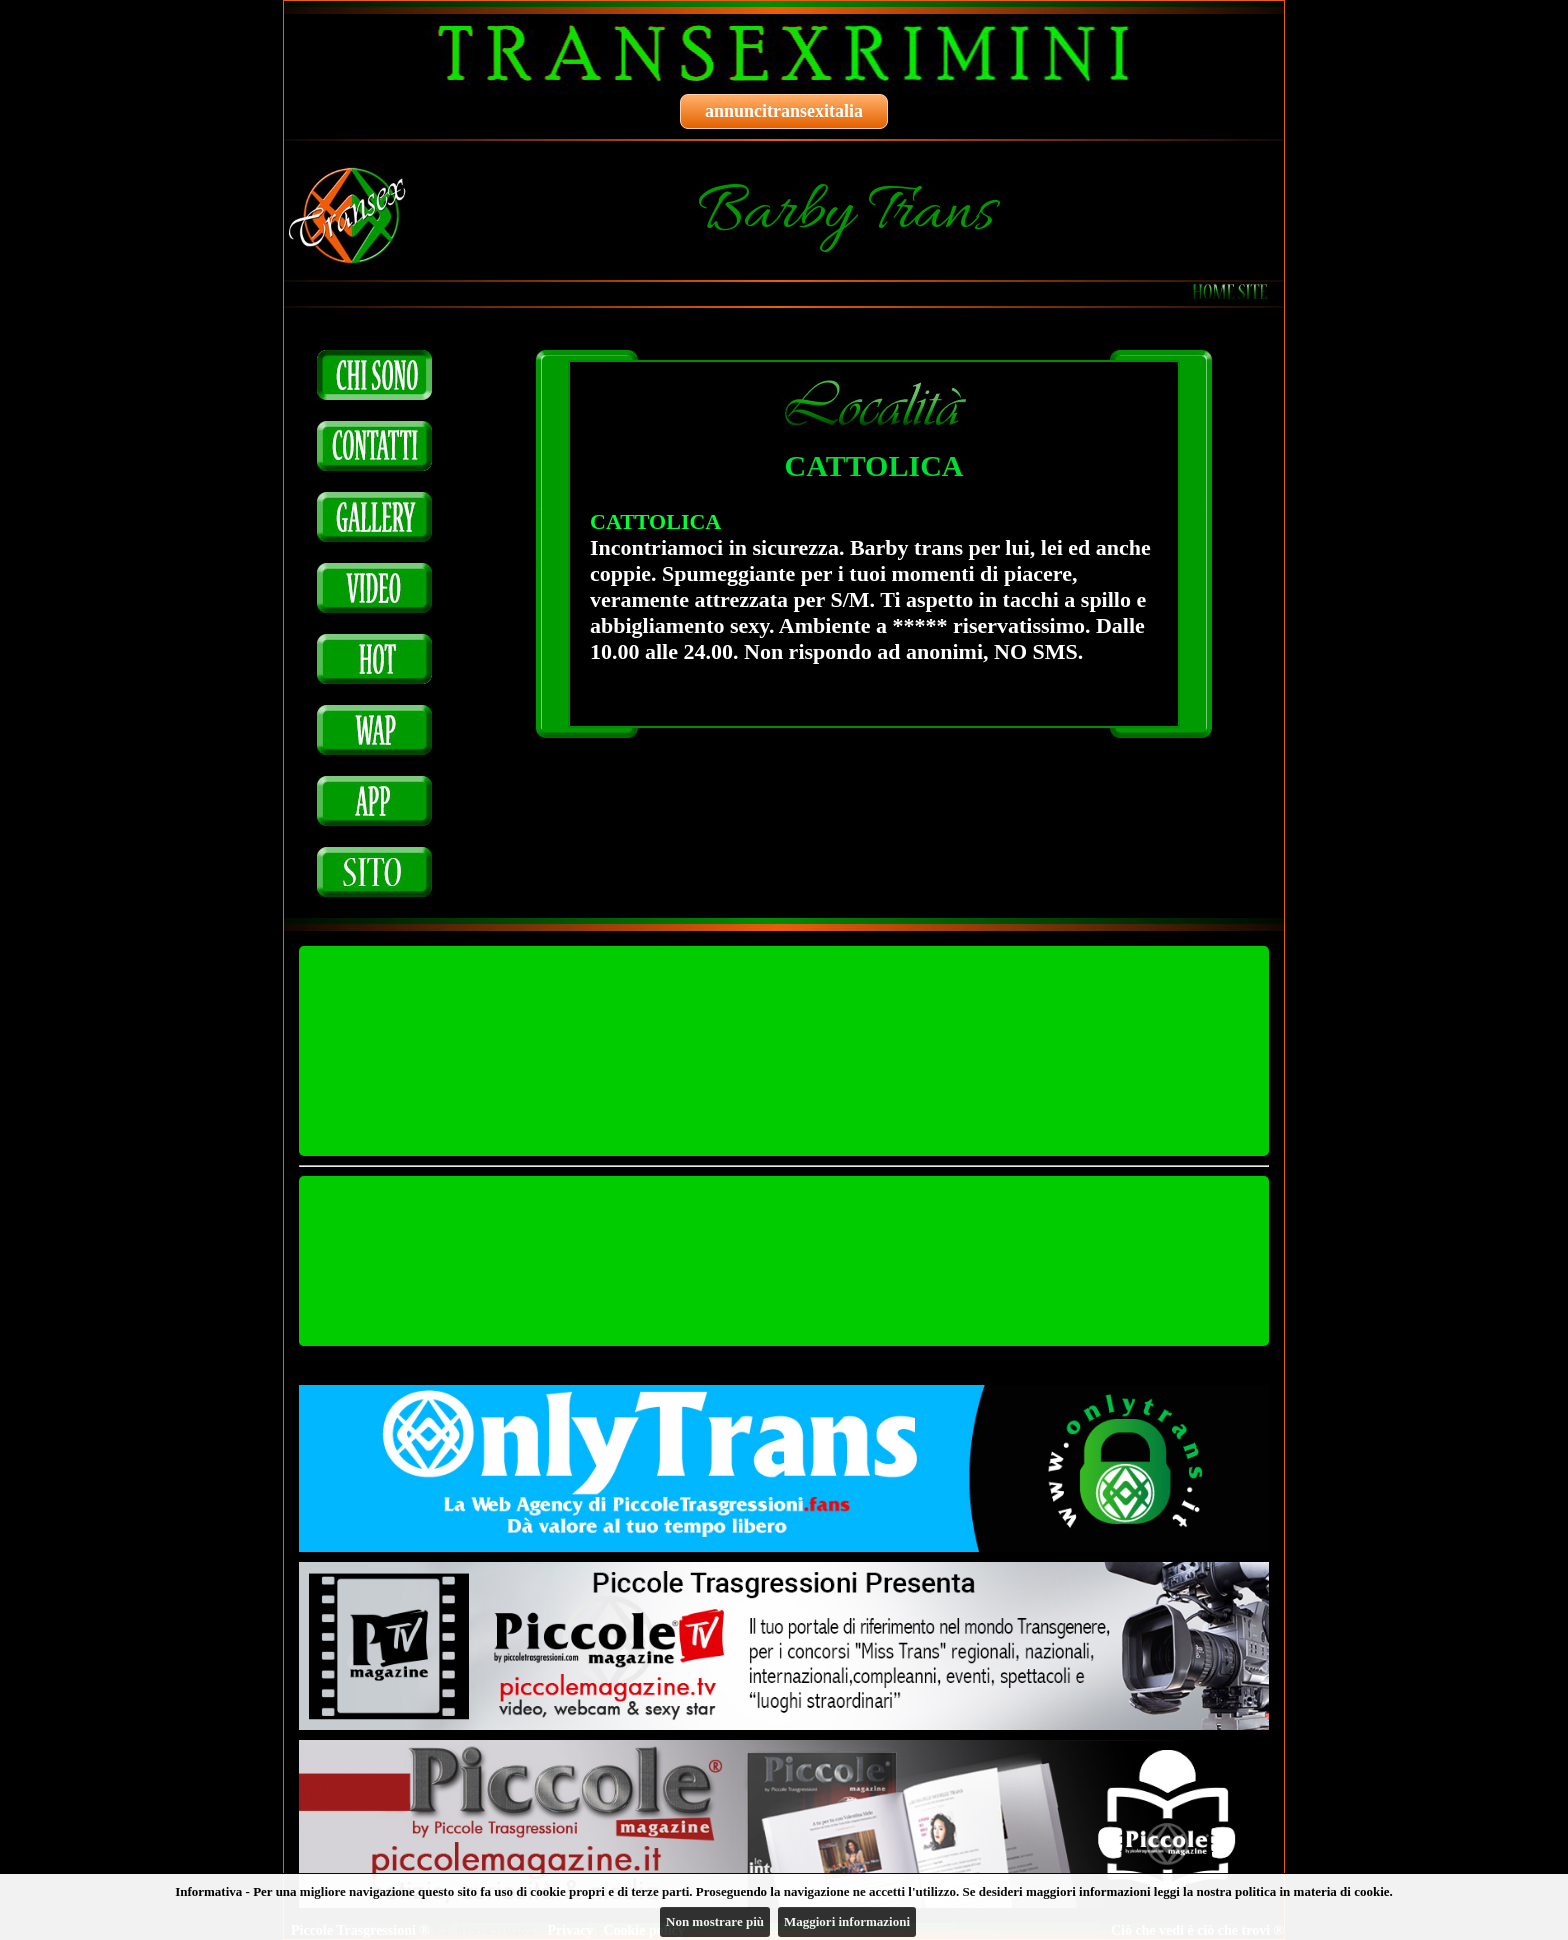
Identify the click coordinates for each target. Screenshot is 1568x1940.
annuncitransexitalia (784, 111)
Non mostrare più (715, 1921)
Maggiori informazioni (847, 1921)
